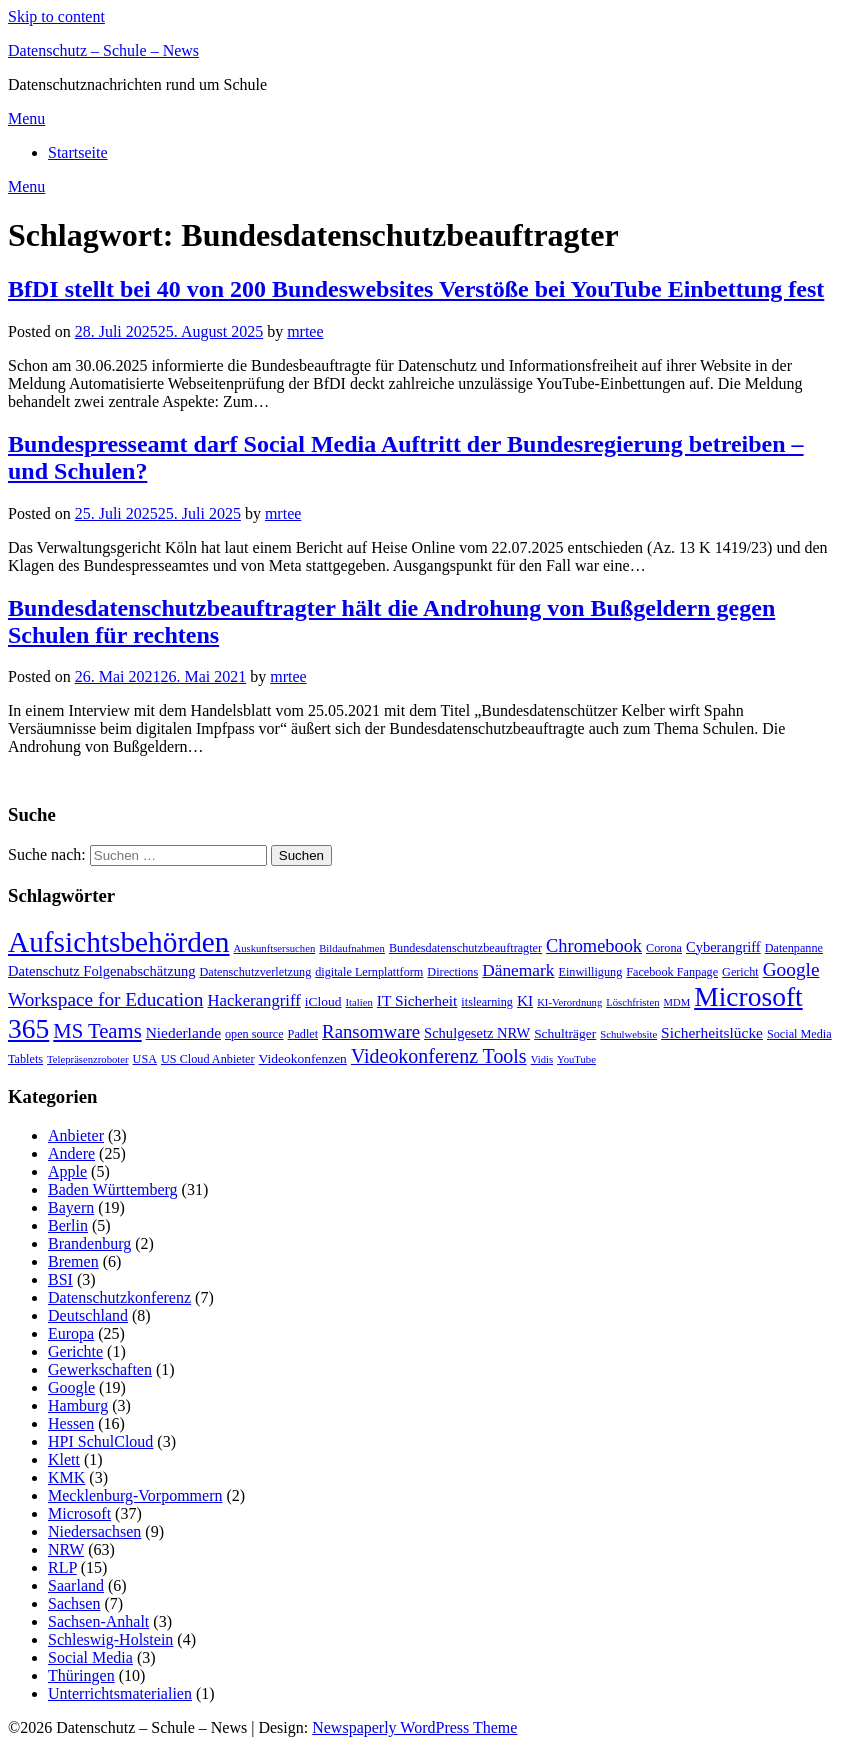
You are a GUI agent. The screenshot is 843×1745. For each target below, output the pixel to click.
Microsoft (79, 1513)
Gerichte (75, 1351)
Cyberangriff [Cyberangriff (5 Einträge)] (723, 947)
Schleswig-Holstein (110, 1639)
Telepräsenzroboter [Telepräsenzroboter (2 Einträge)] (88, 1059)
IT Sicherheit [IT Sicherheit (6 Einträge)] (417, 1000)
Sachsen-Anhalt (98, 1621)
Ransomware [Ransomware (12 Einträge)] (371, 1031)
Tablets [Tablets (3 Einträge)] (25, 1059)
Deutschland (88, 1315)
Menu (26, 118)
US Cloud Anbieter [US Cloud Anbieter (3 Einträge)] (208, 1059)
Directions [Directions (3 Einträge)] (452, 972)
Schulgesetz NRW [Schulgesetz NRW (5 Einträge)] (477, 1033)
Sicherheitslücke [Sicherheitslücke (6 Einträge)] (712, 1032)
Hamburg (78, 1405)
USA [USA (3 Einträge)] (145, 1059)
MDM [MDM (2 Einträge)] (677, 1002)
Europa (71, 1333)
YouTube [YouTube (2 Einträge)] (576, 1059)
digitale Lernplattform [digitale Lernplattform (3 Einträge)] (369, 972)
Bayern (71, 1207)
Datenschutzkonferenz (119, 1297)
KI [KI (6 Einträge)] (525, 1000)
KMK (66, 1477)
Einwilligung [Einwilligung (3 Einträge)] (591, 972)
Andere (71, 1153)
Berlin (68, 1225)
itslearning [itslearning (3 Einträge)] (487, 1002)
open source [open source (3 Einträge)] (254, 1034)
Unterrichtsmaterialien (120, 1693)
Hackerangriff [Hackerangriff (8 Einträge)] (253, 1000)
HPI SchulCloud (100, 1441)
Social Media (90, 1657)
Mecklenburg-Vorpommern (135, 1495)
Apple (67, 1171)
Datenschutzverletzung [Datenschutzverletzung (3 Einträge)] (255, 972)
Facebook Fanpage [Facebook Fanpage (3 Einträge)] (672, 972)
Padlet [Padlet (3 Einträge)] (303, 1034)
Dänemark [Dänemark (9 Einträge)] (518, 970)
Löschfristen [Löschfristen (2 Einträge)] (632, 1002)
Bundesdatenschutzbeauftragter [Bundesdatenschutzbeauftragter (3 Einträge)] (465, 948)
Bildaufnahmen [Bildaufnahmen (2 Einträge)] (352, 948)
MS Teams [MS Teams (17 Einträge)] (97, 1031)
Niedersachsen (94, 1531)
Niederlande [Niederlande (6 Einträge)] (183, 1032)
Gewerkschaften (100, 1369)
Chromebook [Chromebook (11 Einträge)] (594, 946)
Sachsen (74, 1603)
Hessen (71, 1423)
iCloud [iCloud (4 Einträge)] (323, 1001)
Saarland (76, 1585)
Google (71, 1387)
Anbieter (76, 1135)
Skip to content (56, 16)
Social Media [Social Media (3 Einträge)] (799, 1034)
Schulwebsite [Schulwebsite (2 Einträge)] (628, 1034)
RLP (62, 1567)
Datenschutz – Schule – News (103, 50)
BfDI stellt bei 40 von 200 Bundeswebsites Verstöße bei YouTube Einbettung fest (416, 289)
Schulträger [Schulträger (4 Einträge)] (565, 1033)
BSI (60, 1279)
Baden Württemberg (113, 1189)
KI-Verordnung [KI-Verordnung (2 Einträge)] (569, 1002)
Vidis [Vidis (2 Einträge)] (542, 1059)
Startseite (78, 152)
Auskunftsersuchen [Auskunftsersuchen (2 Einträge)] (275, 948)
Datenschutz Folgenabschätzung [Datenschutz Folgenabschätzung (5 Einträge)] (101, 971)
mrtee (305, 331)
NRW (66, 1549)
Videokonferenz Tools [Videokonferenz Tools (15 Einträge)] (439, 1056)
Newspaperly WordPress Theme (414, 1727)
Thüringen (81, 1675)
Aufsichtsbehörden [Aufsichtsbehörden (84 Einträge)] (119, 942)
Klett (64, 1459)
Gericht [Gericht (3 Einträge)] (740, 972)
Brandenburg (89, 1243)
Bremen (73, 1261)
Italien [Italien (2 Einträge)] (359, 1002)
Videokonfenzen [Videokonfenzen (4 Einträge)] (303, 1058)
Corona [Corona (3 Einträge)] (664, 948)
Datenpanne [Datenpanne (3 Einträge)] (794, 948)
